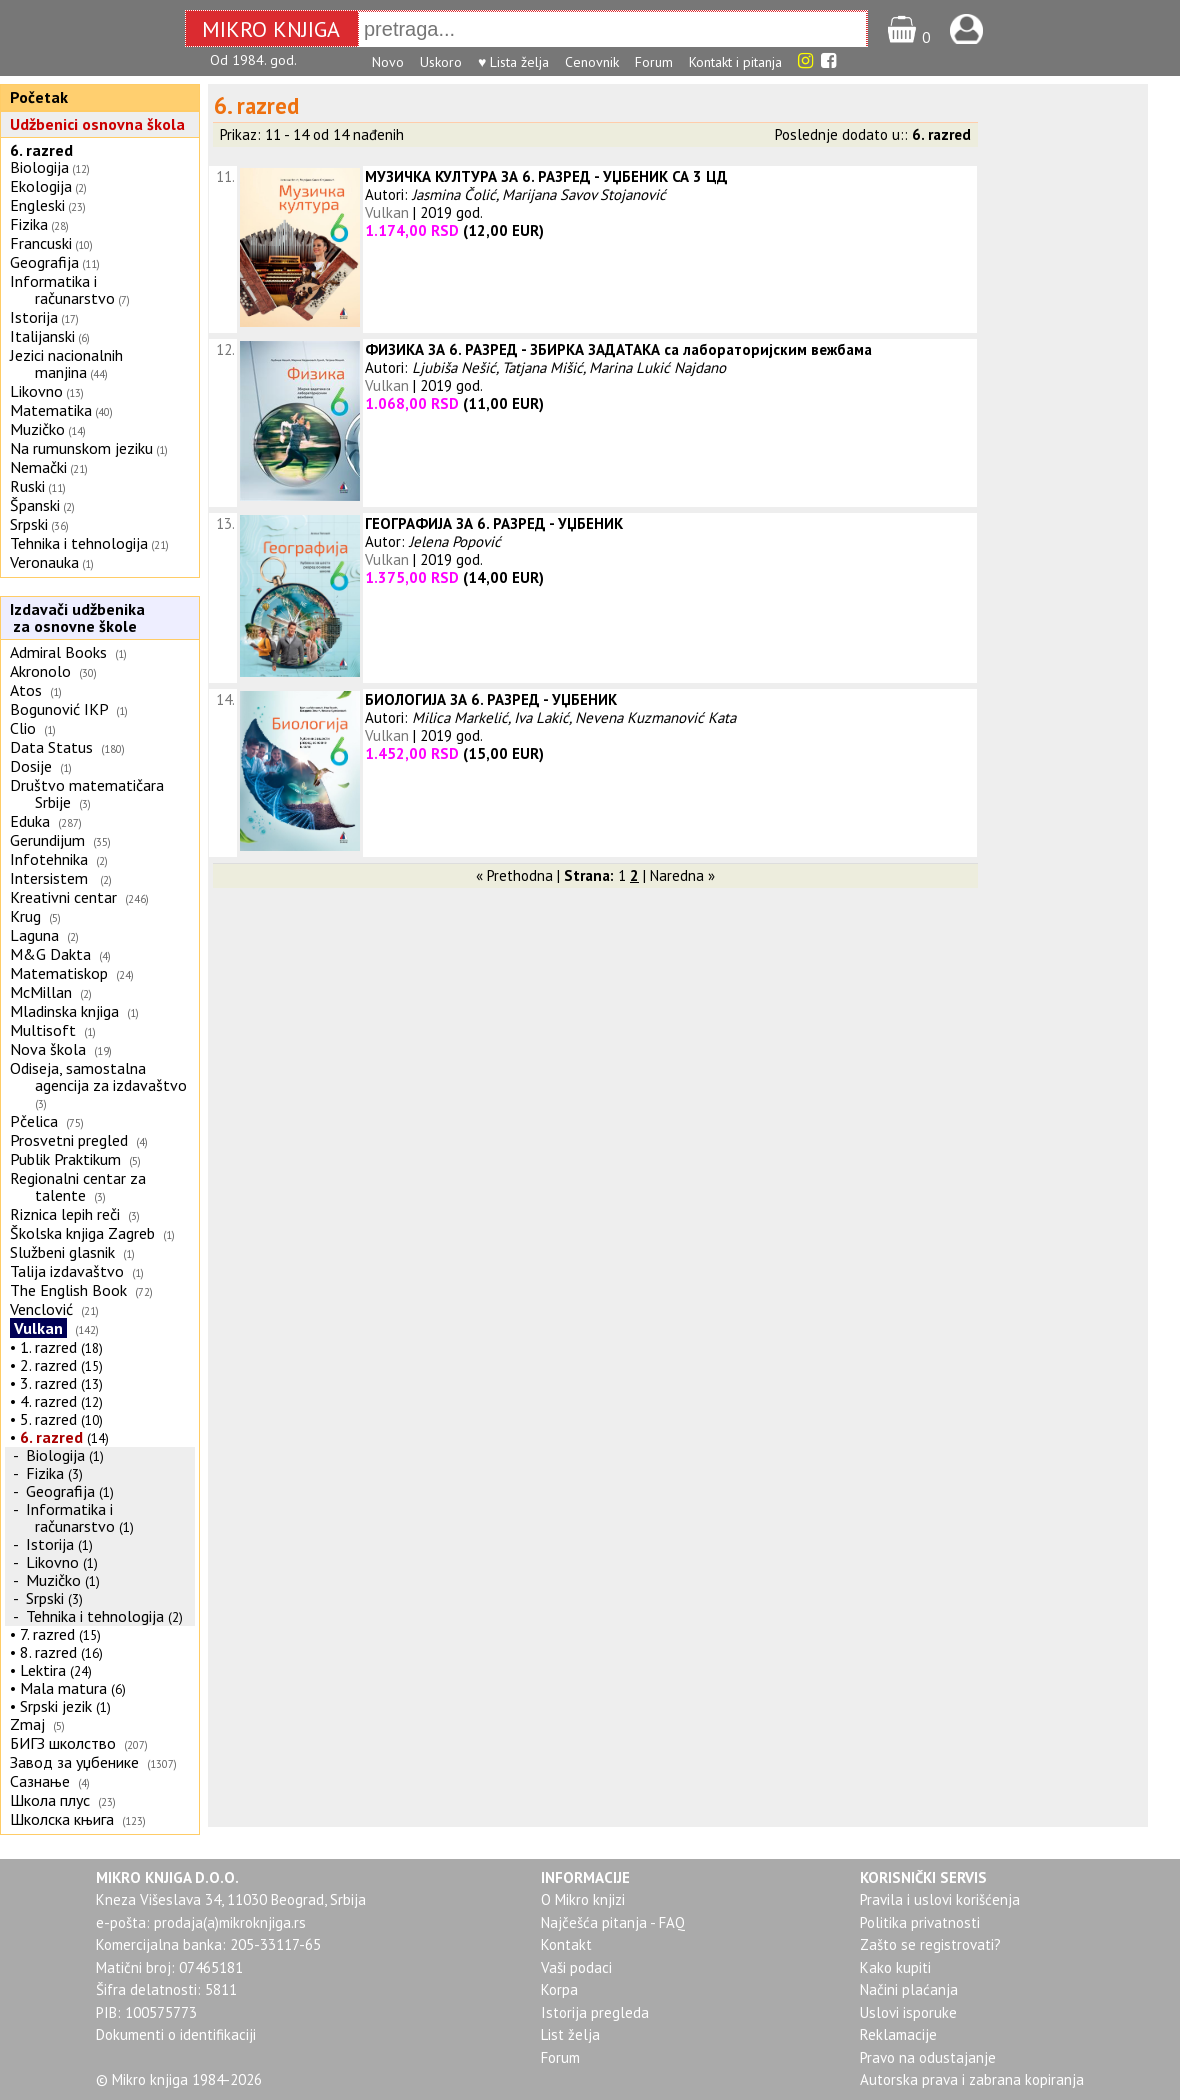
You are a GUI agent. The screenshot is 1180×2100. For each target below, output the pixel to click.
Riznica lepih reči (65, 1214)
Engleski (37, 205)
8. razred (48, 1652)
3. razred (48, 1383)
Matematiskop (59, 973)
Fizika (29, 224)
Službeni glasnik (62, 1252)
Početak (39, 97)
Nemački (38, 467)
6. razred (41, 150)
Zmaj (27, 1724)
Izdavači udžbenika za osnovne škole (75, 617)
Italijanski (42, 336)
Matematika (51, 410)
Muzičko (37, 429)
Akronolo (40, 671)
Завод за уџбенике (74, 1762)
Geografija (44, 262)
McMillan (41, 992)
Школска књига (62, 1819)
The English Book (68, 1290)
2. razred (48, 1365)
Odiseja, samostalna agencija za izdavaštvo (100, 1076)
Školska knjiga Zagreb (82, 1233)
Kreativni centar (63, 897)
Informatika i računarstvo (62, 289)
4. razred (48, 1401)
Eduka (30, 821)
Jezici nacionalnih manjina (66, 363)
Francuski (41, 243)
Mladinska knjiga (64, 1011)
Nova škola (48, 1049)
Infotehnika (49, 859)
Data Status (51, 747)
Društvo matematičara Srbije (87, 793)
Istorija (34, 317)
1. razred (48, 1347)
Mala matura (63, 1688)
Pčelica (34, 1121)
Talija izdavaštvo (67, 1271)
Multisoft (43, 1030)
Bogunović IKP (59, 709)
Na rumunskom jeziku (81, 448)
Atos (26, 690)
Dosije (31, 766)
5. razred (48, 1419)
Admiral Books (58, 652)
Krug (25, 916)
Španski (35, 505)
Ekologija (41, 186)
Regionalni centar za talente (78, 1186)
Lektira (43, 1670)
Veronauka (44, 562)
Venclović (41, 1309)
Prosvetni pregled (69, 1140)
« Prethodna (514, 875)
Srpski (29, 524)
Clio (23, 728)
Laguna (34, 935)
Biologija (39, 167)
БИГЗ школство (63, 1743)
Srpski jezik (56, 1706)
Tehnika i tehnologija (79, 543)
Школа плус (50, 1800)
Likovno (36, 391)
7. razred (47, 1634)
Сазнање (40, 1781)
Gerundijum (47, 840)
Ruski (27, 486)
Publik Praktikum (65, 1159)
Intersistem (51, 878)
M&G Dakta (50, 954)
